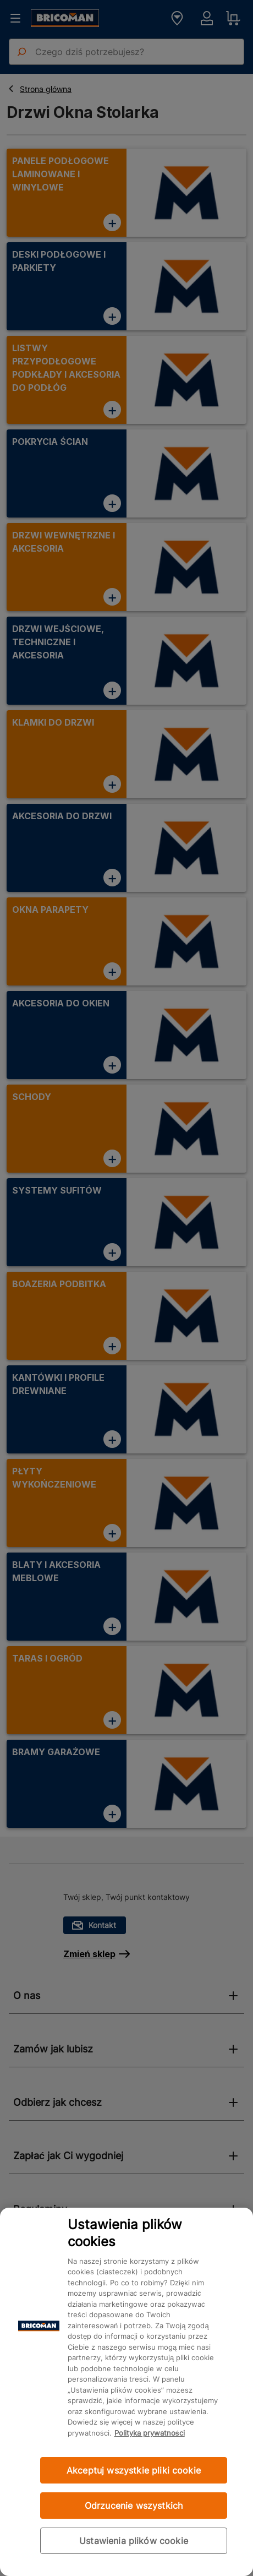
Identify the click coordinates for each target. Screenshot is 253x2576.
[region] (126, 2392)
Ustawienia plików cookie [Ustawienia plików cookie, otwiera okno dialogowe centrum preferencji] (133, 2540)
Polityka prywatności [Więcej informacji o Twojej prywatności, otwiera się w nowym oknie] (149, 2432)
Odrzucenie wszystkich (134, 2505)
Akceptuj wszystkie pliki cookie (134, 2470)
